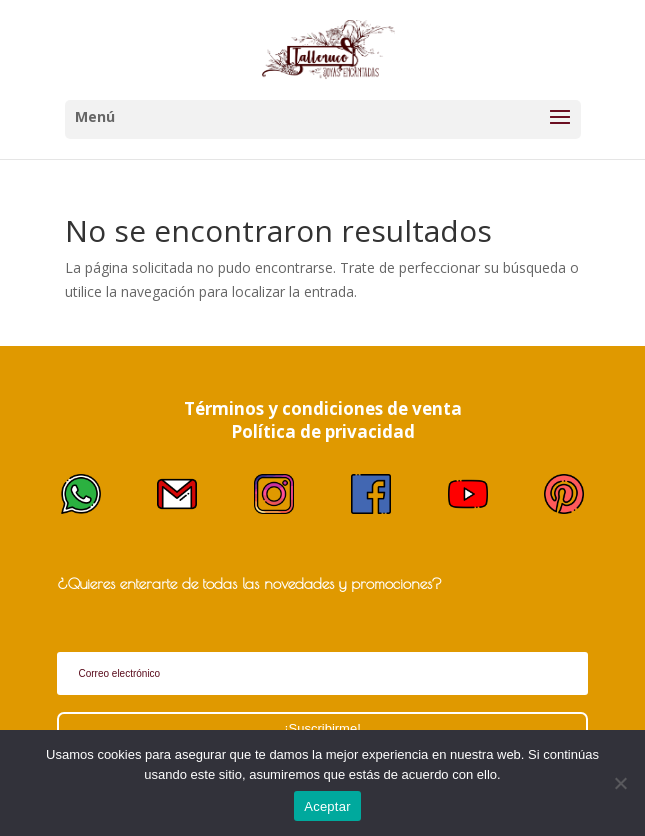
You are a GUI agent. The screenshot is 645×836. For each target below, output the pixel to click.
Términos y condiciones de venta (323, 408)
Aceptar (327, 806)
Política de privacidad (323, 431)
